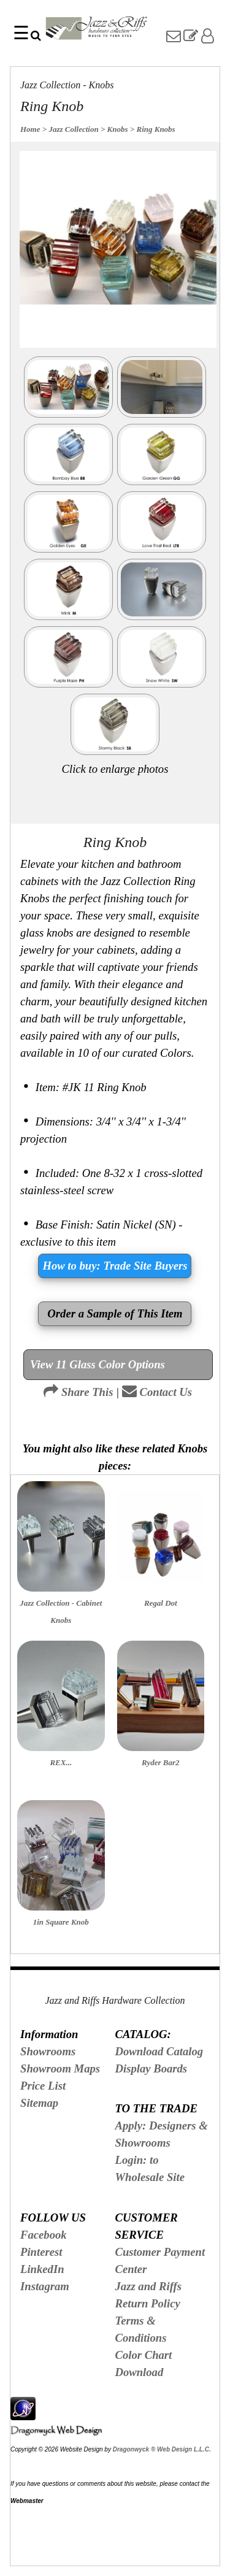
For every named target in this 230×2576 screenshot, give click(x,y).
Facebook (43, 2234)
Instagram (44, 2286)
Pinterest (41, 2251)
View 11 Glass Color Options (97, 1364)
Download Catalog (159, 2051)
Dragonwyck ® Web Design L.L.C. (162, 2449)
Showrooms (47, 2051)
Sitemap (39, 2102)
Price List (43, 2085)
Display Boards (151, 2068)
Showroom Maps (60, 2068)
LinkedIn (42, 2269)
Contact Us (157, 1392)
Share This (78, 1392)
